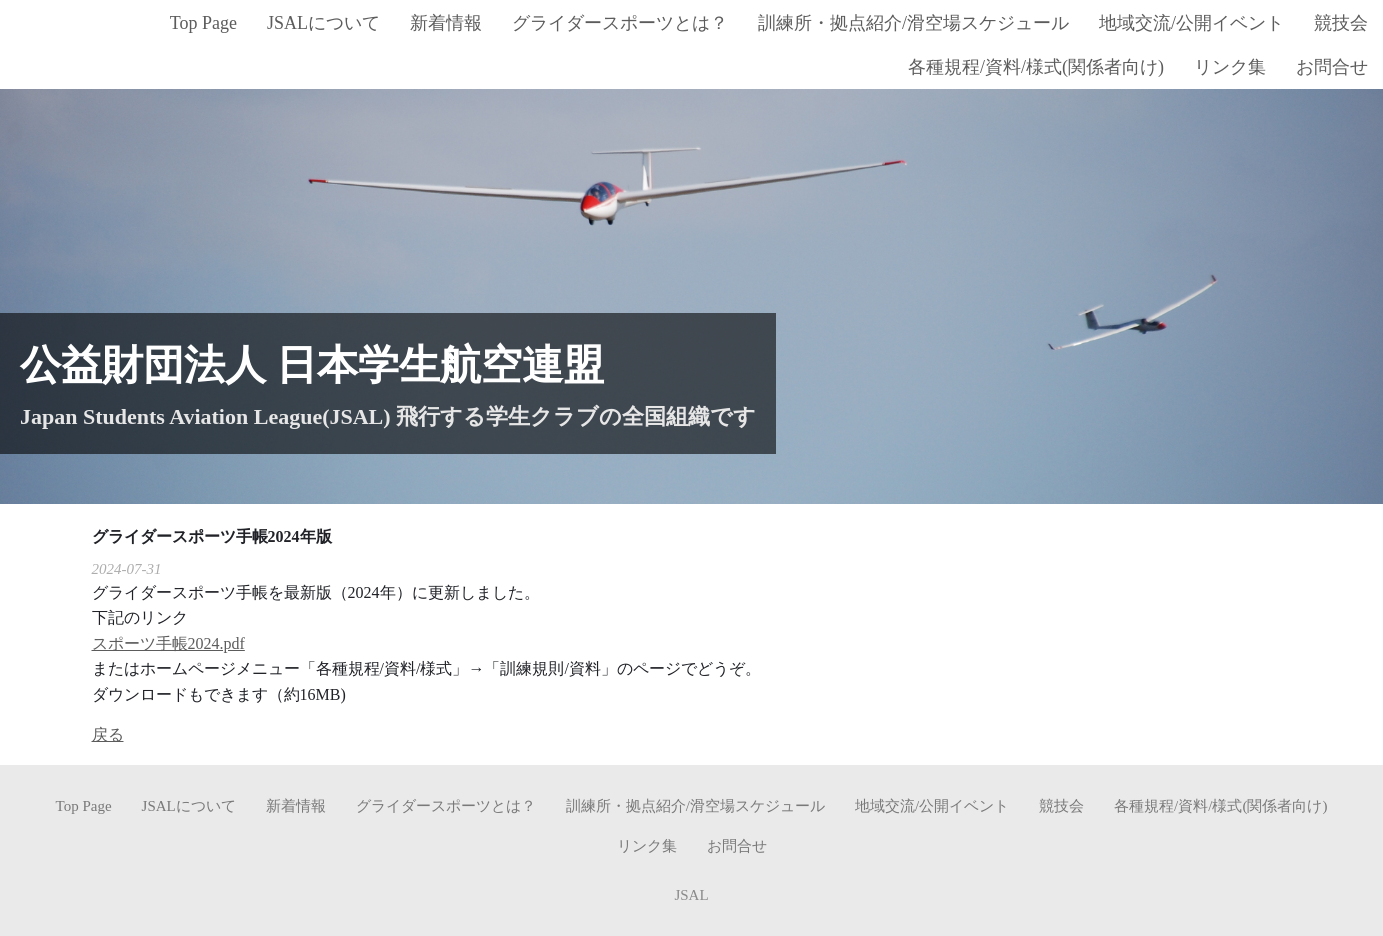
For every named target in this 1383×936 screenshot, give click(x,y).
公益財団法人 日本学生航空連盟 (312, 364)
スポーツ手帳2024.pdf (168, 642)
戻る (108, 733)
